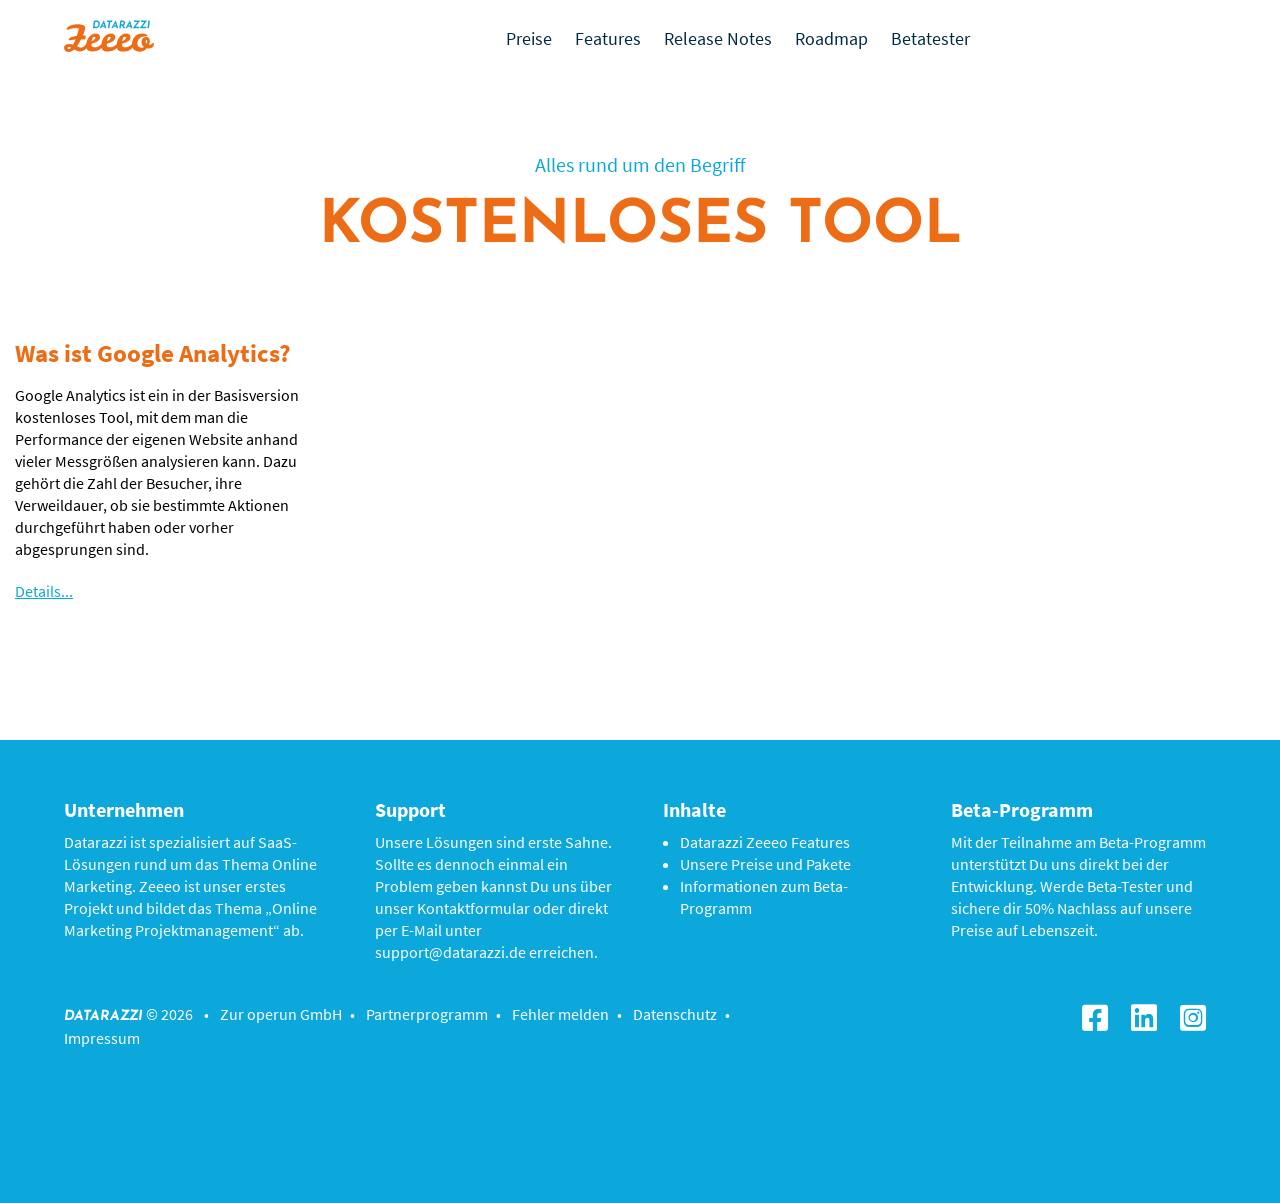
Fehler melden (560, 1014)
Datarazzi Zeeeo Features (765, 842)
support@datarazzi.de (450, 952)
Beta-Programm (1152, 842)
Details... (44, 591)
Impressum (102, 1038)
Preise (529, 38)
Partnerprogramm (427, 1014)
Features (608, 38)
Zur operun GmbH (281, 1014)
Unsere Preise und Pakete (765, 864)
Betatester (930, 38)
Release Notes (718, 38)
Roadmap (831, 38)
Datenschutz (675, 1014)
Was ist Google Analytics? (153, 353)
